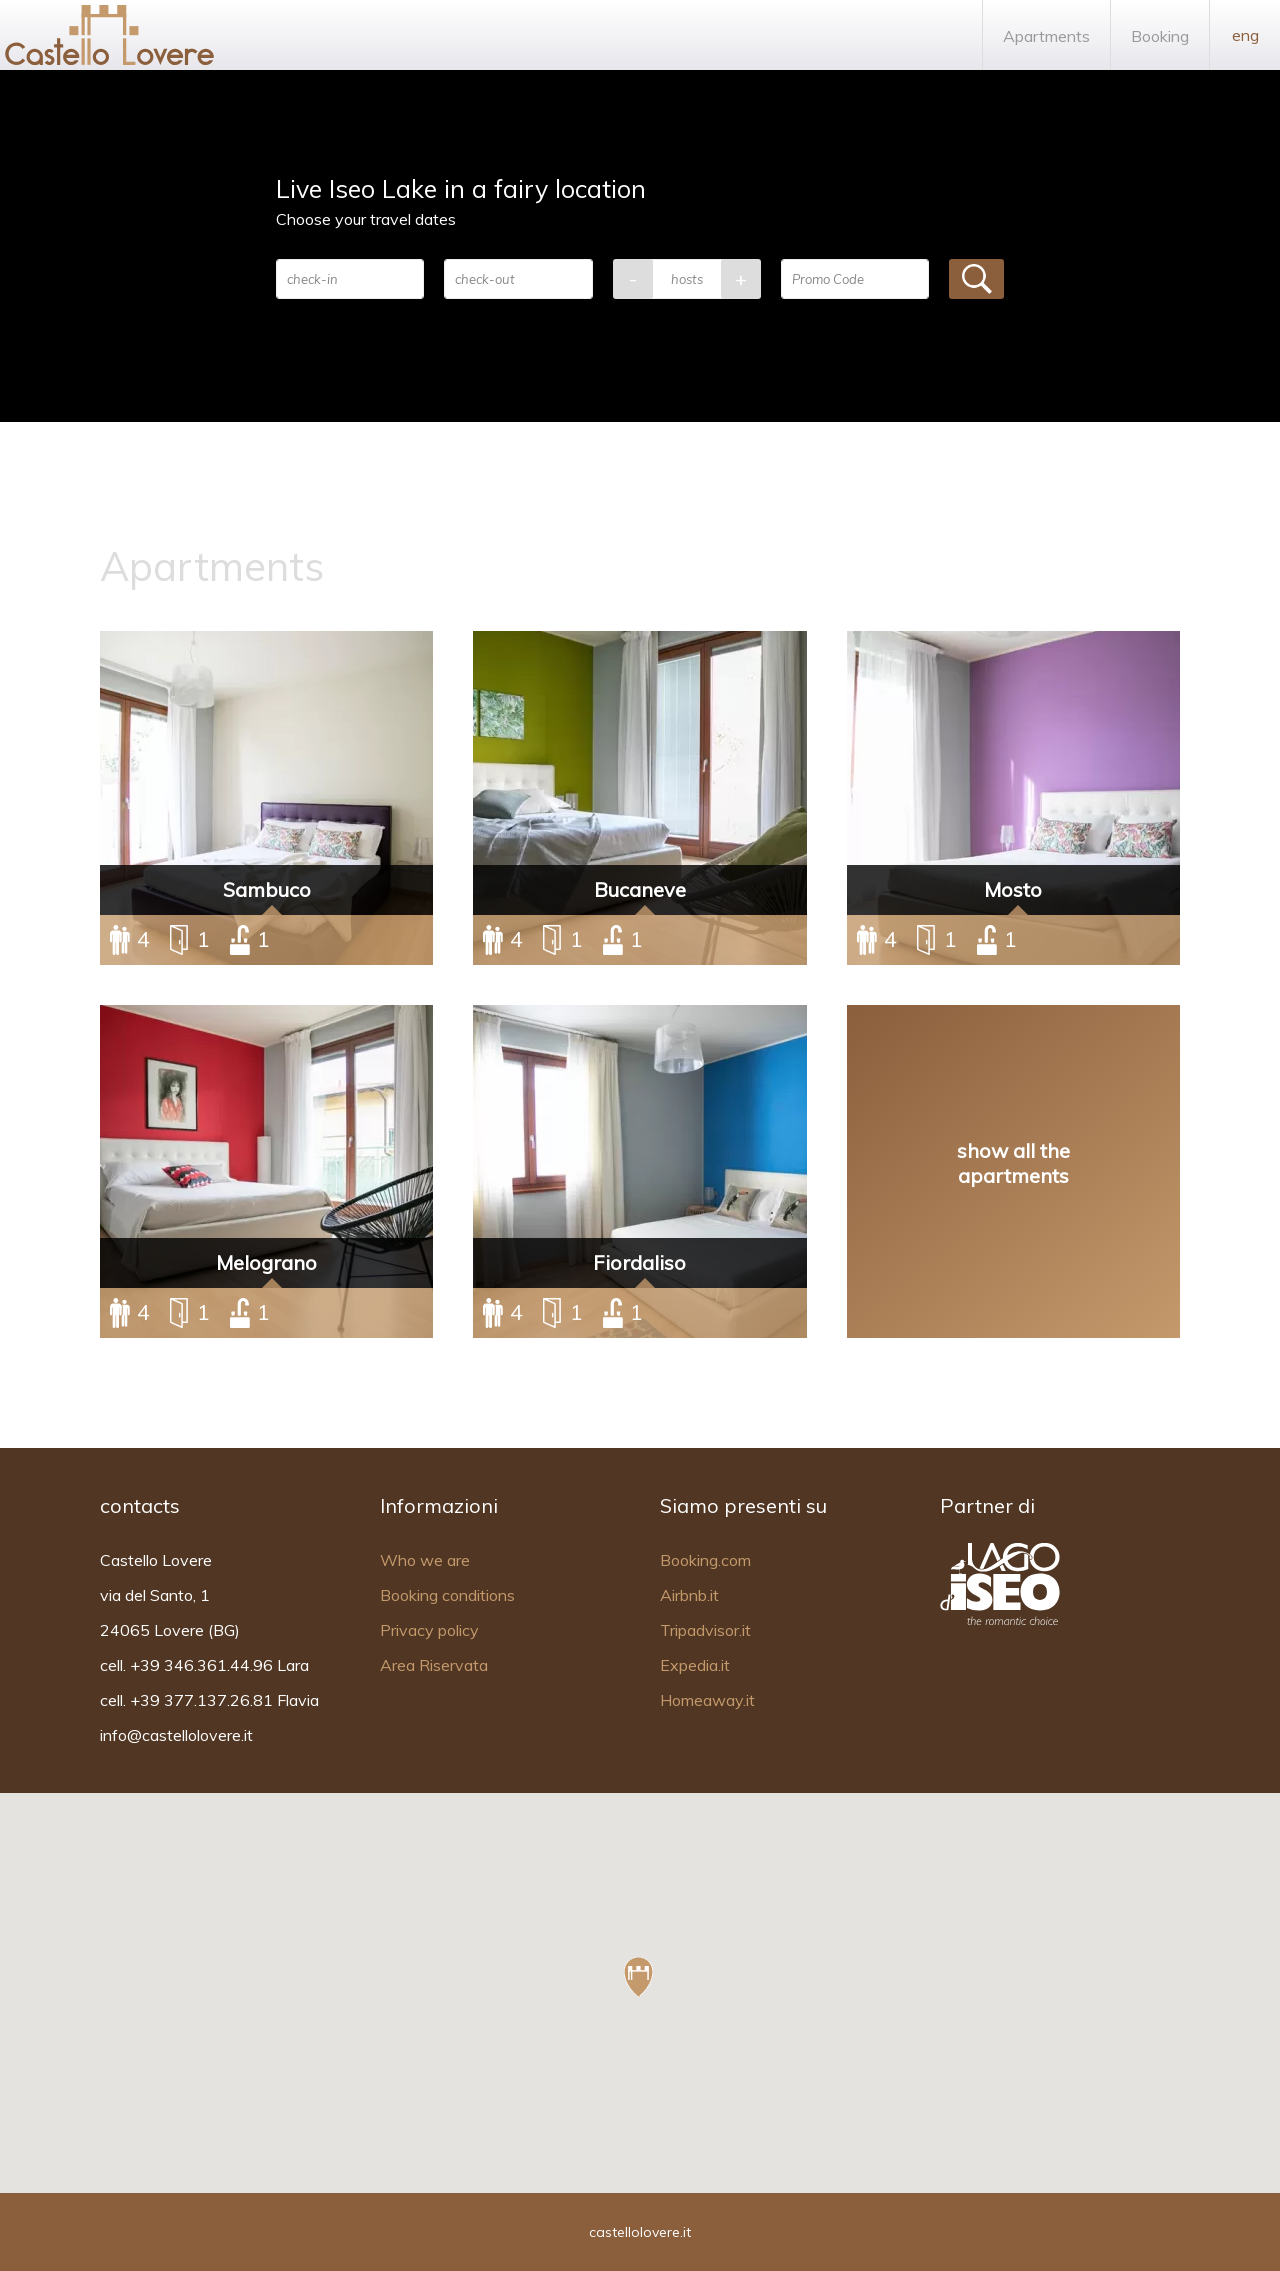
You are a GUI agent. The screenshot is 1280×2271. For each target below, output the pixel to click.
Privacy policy (429, 1630)
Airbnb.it (689, 1595)
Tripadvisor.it (705, 1630)
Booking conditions (447, 1595)
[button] (638, 1977)
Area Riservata (434, 1665)
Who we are (425, 1560)
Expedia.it (695, 1665)
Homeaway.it (707, 1700)
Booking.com (705, 1560)
